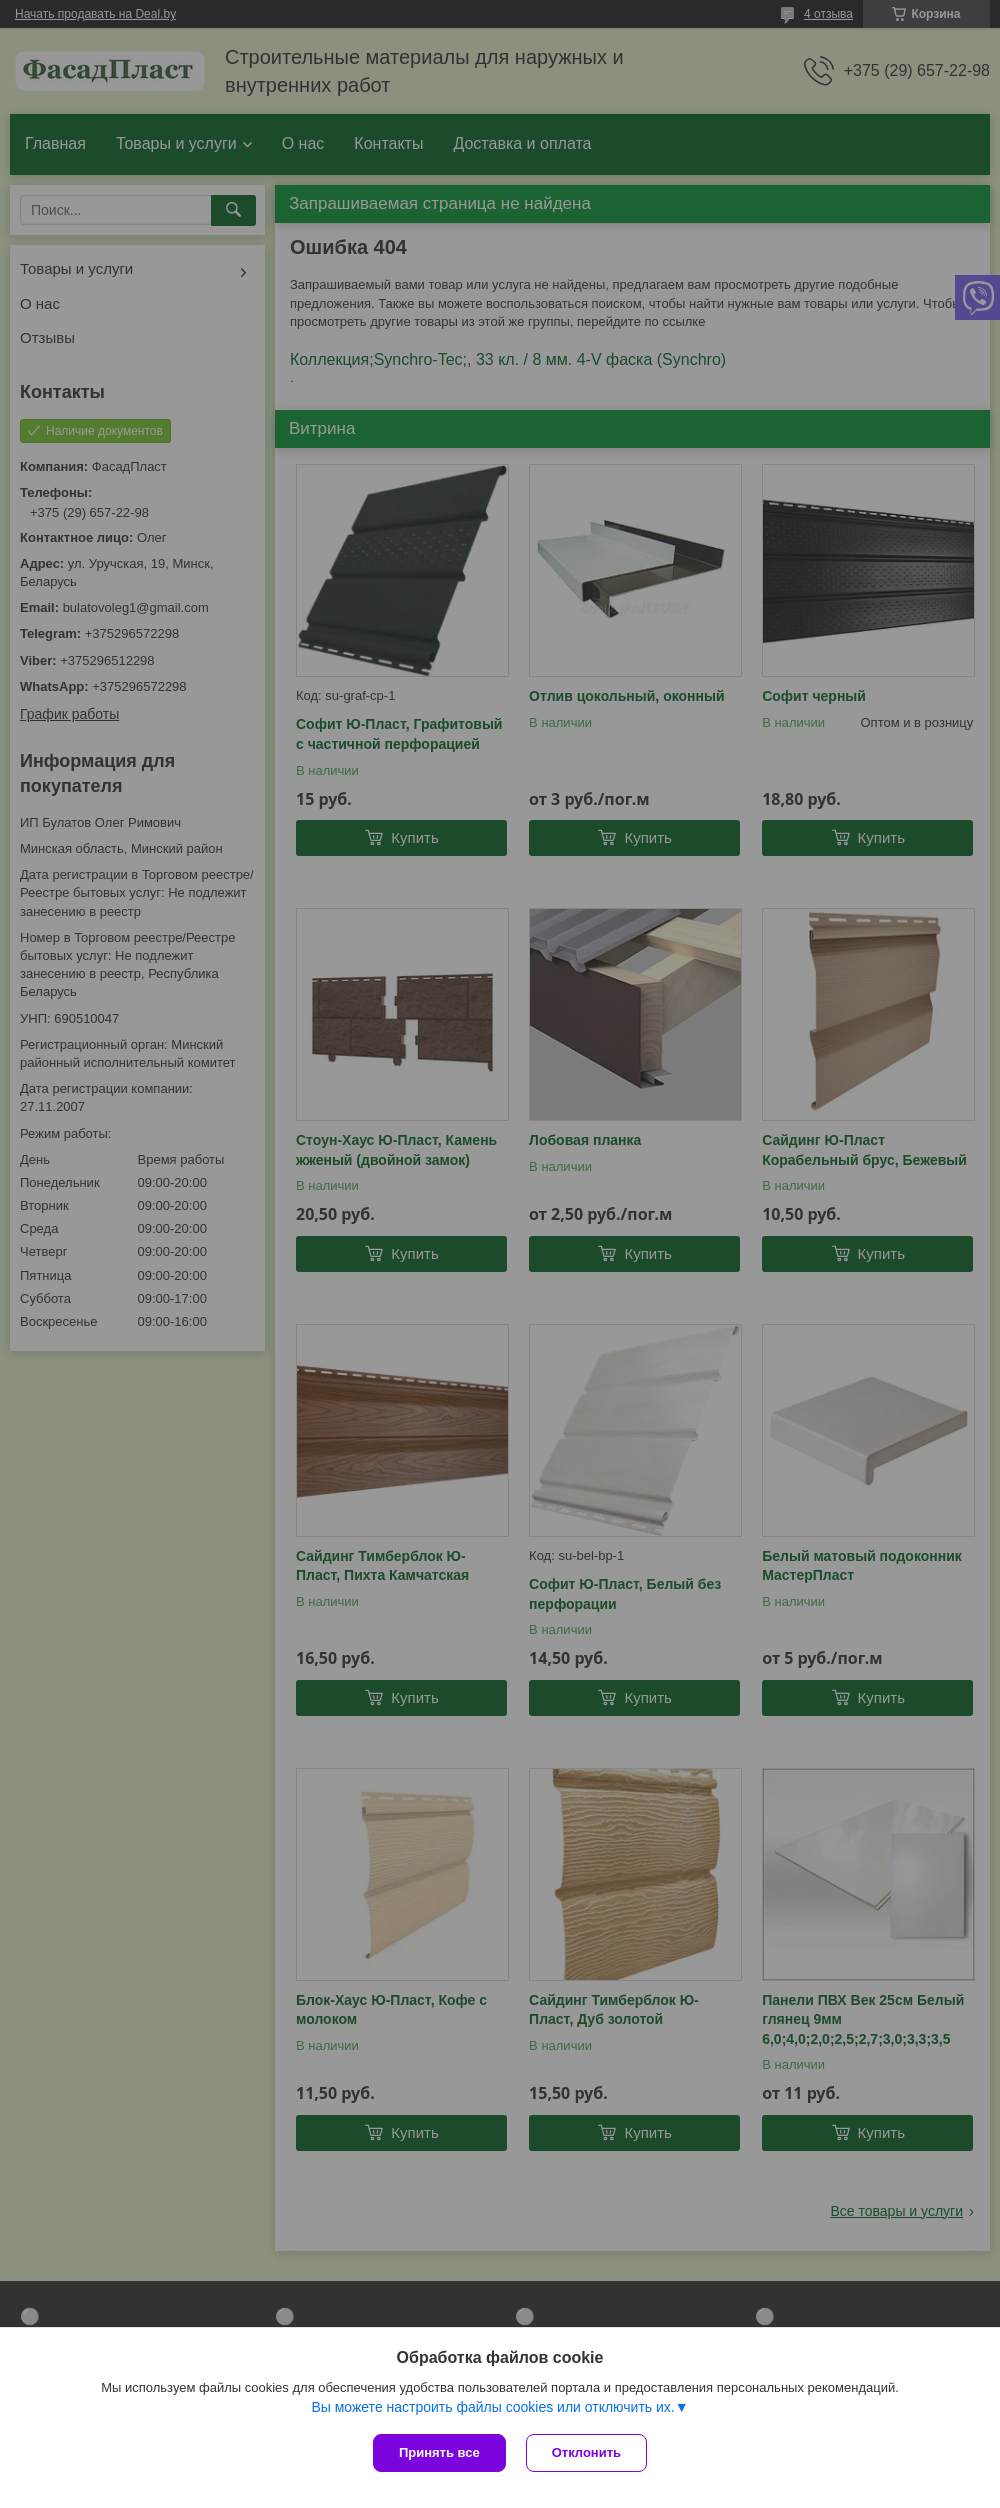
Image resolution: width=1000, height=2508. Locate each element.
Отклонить (586, 2452)
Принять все (439, 2452)
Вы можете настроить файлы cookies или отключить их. (492, 2407)
